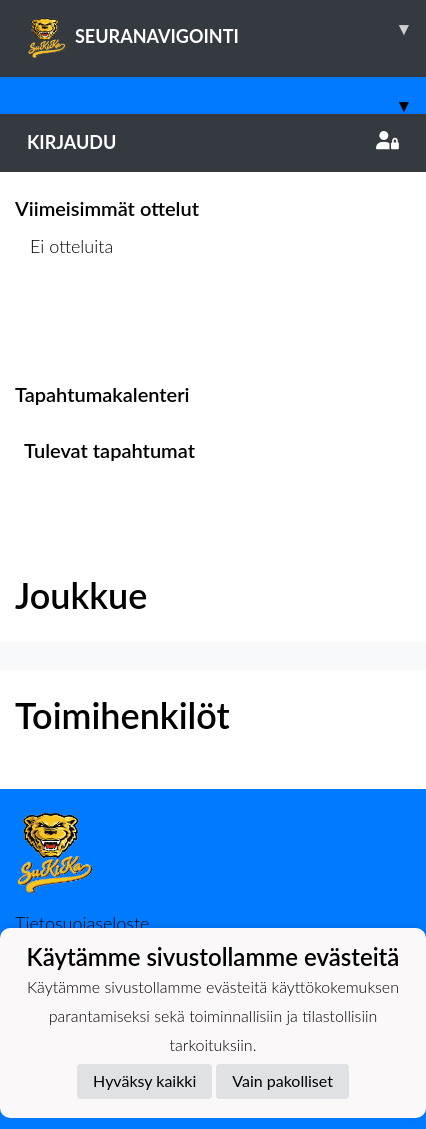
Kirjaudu (213, 142)
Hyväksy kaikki (144, 1080)
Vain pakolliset (282, 1080)
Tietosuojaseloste (82, 923)
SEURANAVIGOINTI (226, 29)
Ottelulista (64, 322)
